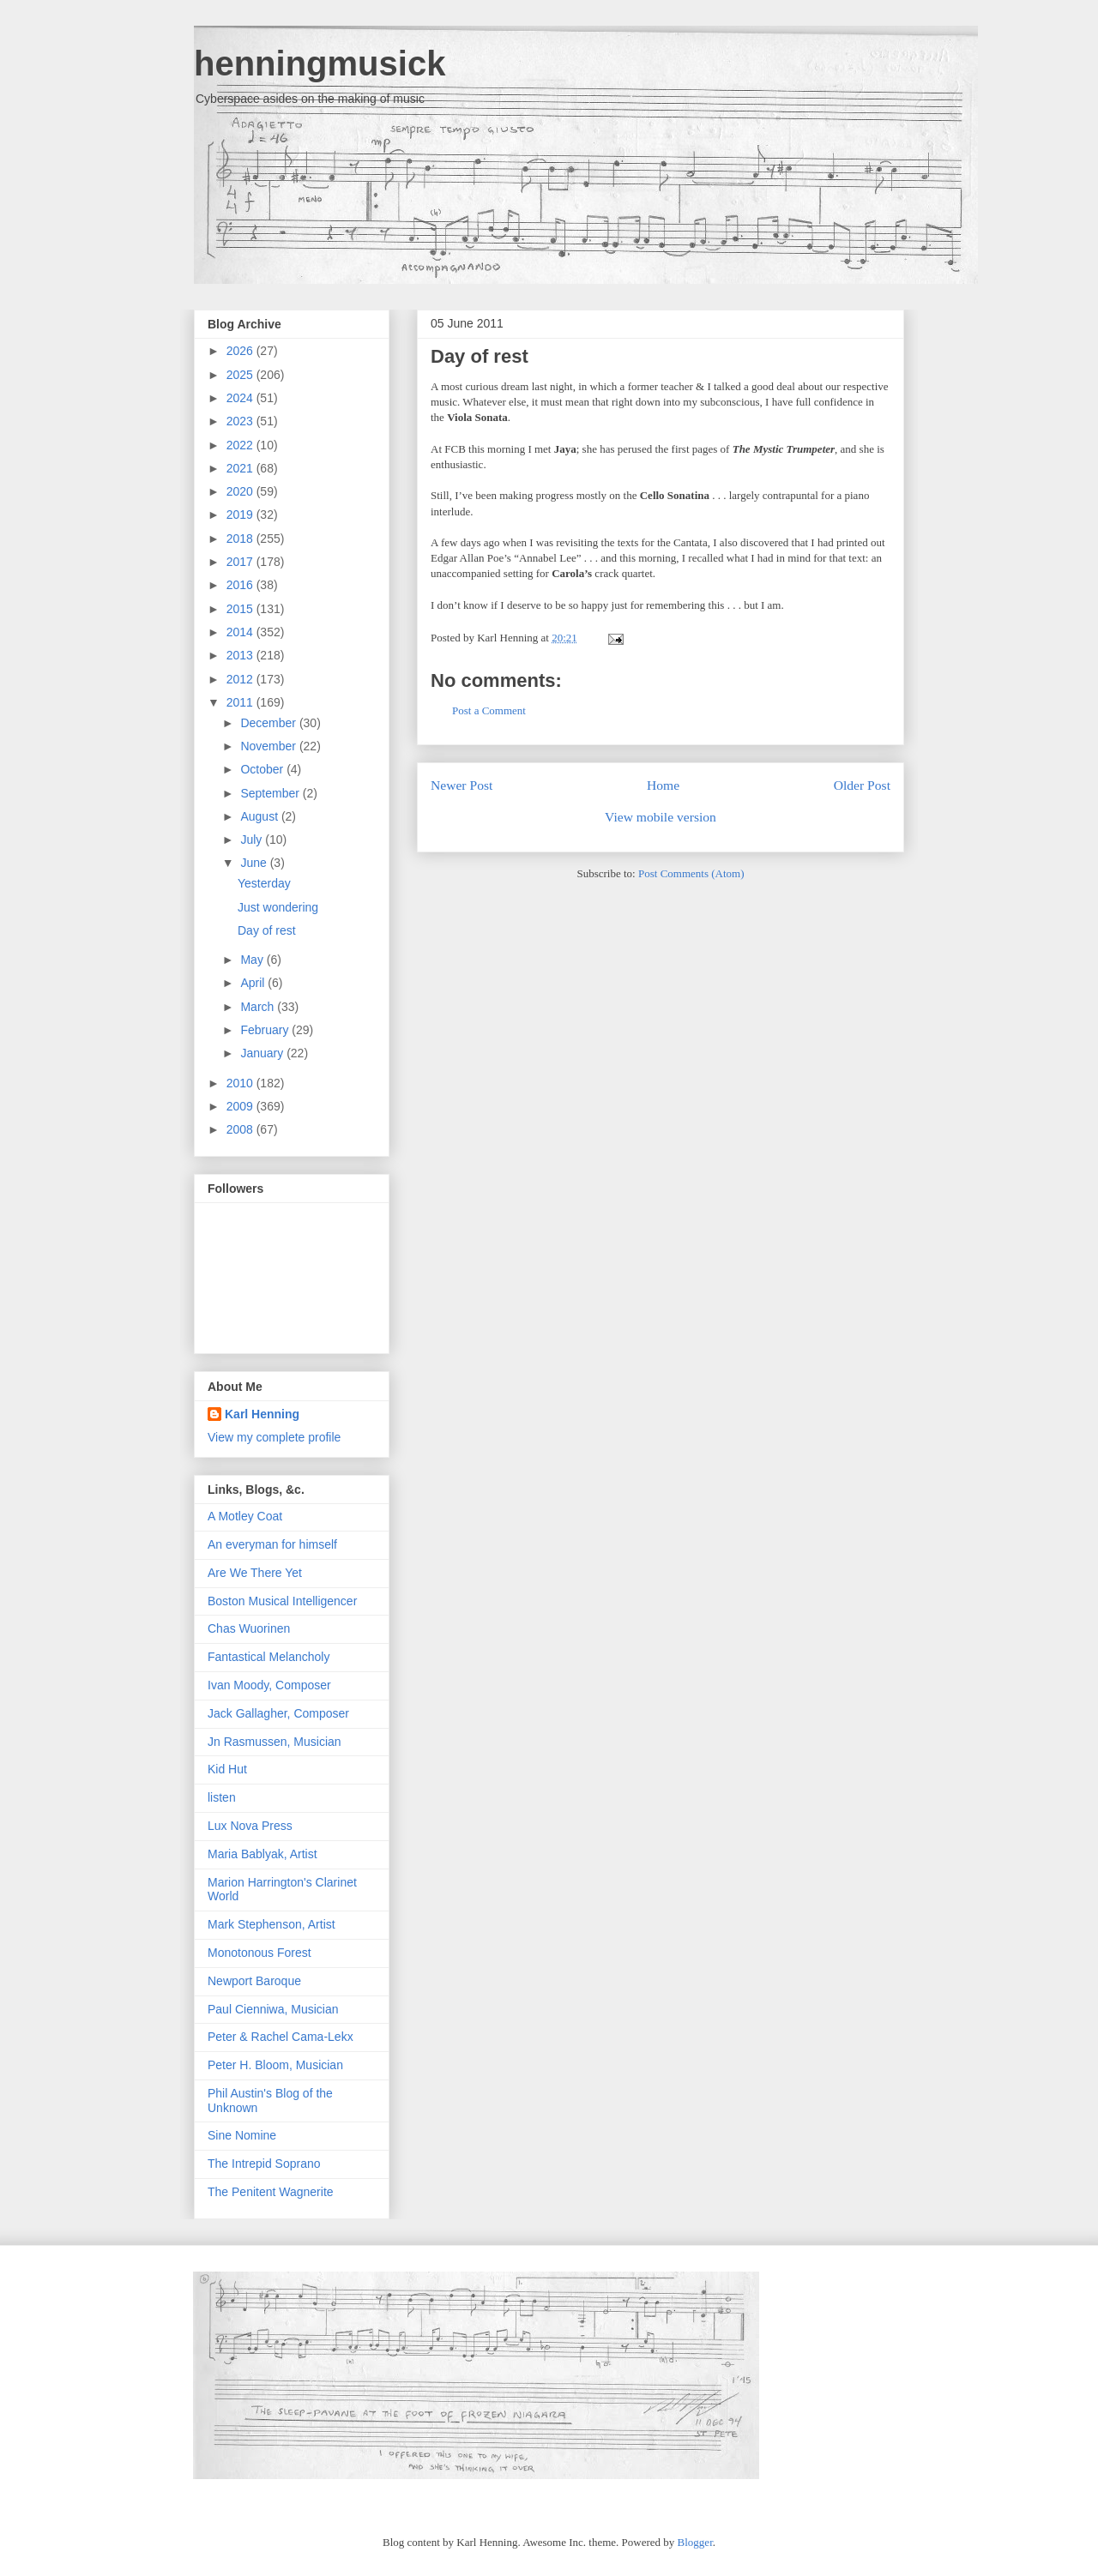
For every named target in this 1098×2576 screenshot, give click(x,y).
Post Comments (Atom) (691, 873)
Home (663, 785)
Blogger (695, 2542)
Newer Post (461, 785)
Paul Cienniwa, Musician (273, 2009)
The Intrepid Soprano (264, 2163)
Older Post (862, 785)
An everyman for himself (272, 1544)
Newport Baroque (254, 1981)
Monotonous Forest (259, 1952)
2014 (241, 632)
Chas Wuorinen (249, 1628)
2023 (241, 421)
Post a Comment (489, 710)
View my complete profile (274, 1437)
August (260, 816)
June (254, 863)
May (253, 959)
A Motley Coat (245, 1516)
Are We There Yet (255, 1573)
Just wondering (278, 907)
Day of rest (479, 356)
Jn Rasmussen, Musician (274, 1741)
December (269, 723)
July (252, 839)
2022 (241, 445)
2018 (241, 538)
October (263, 769)
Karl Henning (262, 1414)
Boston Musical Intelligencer (282, 1601)
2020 (241, 491)
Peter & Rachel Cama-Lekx (280, 2036)
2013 (241, 655)
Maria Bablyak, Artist (262, 1854)
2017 (241, 562)
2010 (241, 1083)
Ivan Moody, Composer (269, 1685)
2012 (241, 679)
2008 (241, 1129)
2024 (241, 398)
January (263, 1053)
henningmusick (319, 63)
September (271, 793)
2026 (241, 351)
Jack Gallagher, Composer (278, 1713)
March (258, 1007)
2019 (241, 514)
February (266, 1030)
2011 (241, 702)
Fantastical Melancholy (268, 1657)
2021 (241, 468)
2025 (241, 375)
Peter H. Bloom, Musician (275, 2065)
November (269, 746)
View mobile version (660, 817)
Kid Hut (227, 1769)
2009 (241, 1106)
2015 (241, 609)
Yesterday (264, 883)
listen (222, 1797)
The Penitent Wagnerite (271, 2192)
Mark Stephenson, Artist (271, 1924)
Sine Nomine (242, 2135)
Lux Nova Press (250, 1826)
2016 (241, 585)
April (254, 983)
